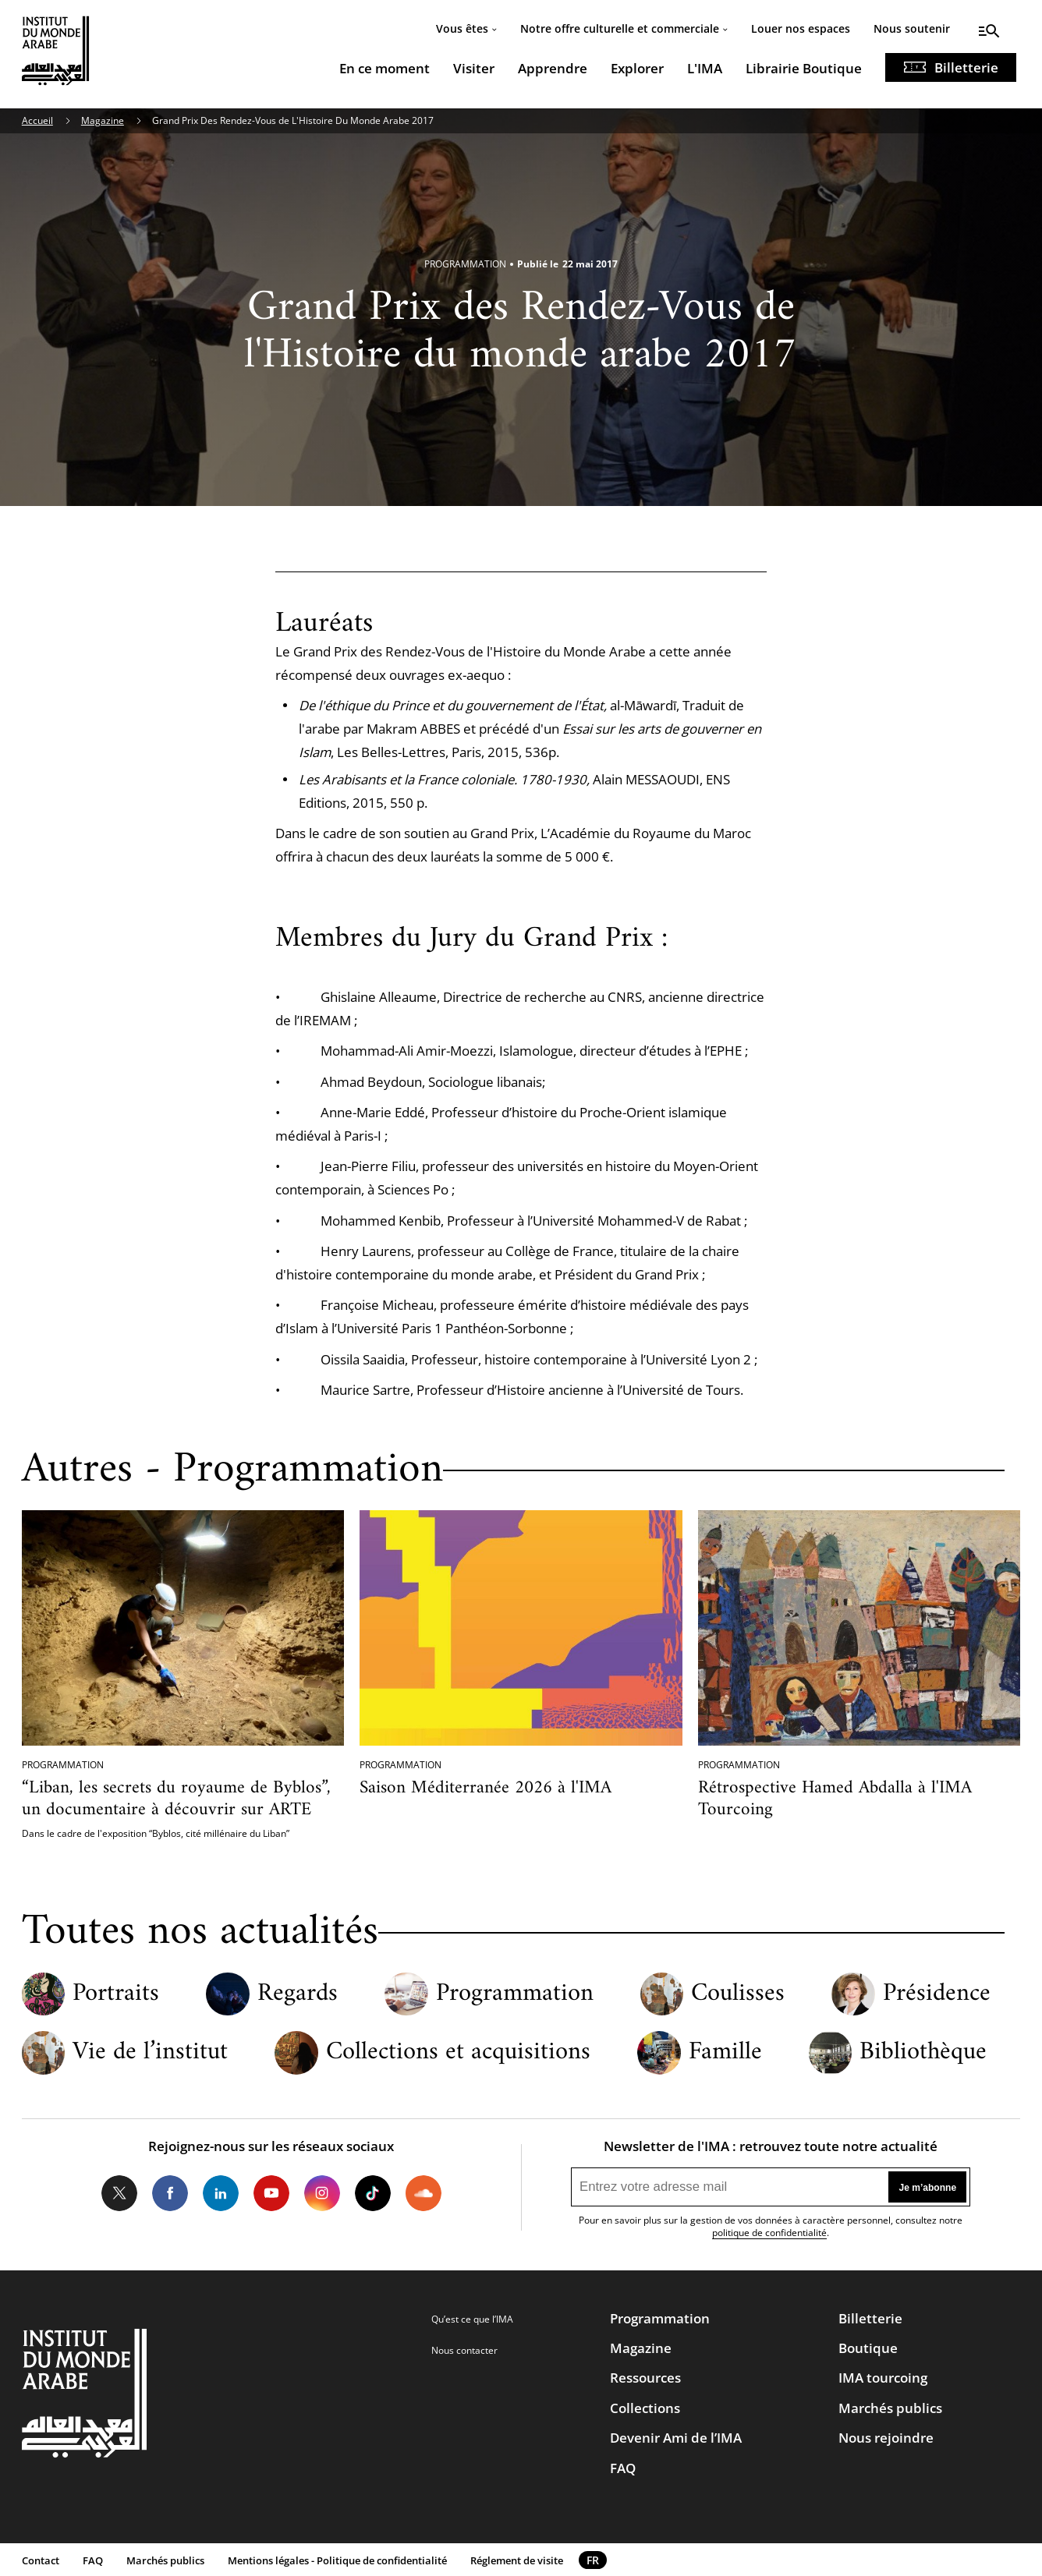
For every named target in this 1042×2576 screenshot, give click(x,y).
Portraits (116, 1994)
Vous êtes (462, 28)
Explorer (637, 68)
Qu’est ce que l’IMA (472, 2319)
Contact (40, 2560)
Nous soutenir (912, 28)
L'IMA (704, 68)
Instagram (322, 2193)
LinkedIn (221, 2193)
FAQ (623, 2468)
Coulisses (738, 1994)
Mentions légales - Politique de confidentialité (337, 2560)
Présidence (937, 1994)
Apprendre (552, 68)
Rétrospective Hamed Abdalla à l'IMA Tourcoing (835, 1799)
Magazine (102, 120)
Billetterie (966, 67)
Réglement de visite (516, 2560)
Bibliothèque (923, 2053)
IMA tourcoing (882, 2378)
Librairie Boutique (804, 68)
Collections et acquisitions (458, 2053)
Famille (725, 2053)
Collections (645, 2408)
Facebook (170, 2193)
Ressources (645, 2378)
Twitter (119, 2193)
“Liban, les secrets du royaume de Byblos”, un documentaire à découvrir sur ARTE (176, 1799)
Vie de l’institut (150, 2053)
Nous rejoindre (886, 2438)
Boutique (868, 2348)
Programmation (515, 1994)
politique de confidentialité (769, 2232)
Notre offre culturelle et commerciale (619, 28)
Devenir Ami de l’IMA (676, 2438)
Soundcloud (423, 2193)
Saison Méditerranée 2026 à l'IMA (485, 1788)
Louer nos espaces (800, 28)
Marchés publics (890, 2408)
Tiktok (373, 2193)
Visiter (473, 68)
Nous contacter (464, 2350)
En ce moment (384, 68)
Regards (297, 1994)
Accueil (37, 120)
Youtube (271, 2193)
